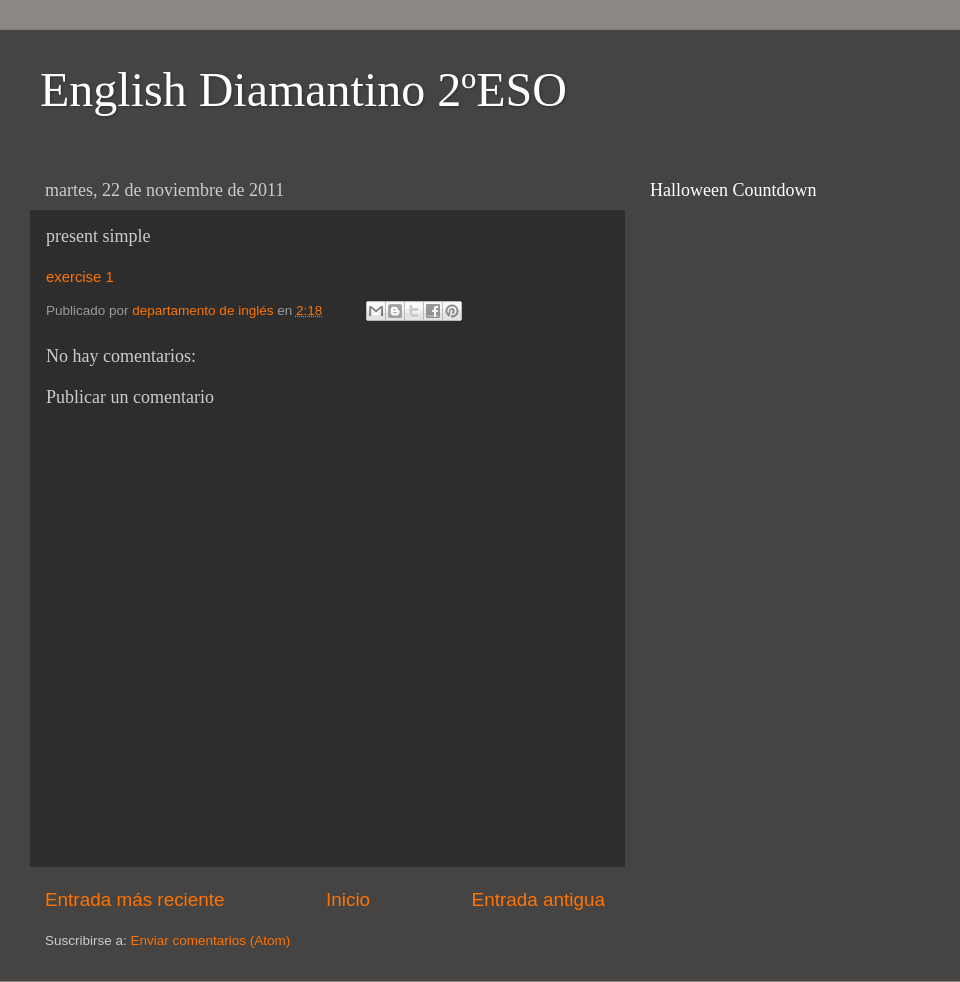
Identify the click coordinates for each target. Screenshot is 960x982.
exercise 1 (80, 277)
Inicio (348, 899)
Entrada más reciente (135, 899)
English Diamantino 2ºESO (303, 89)
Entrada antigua (538, 899)
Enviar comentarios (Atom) (211, 940)
